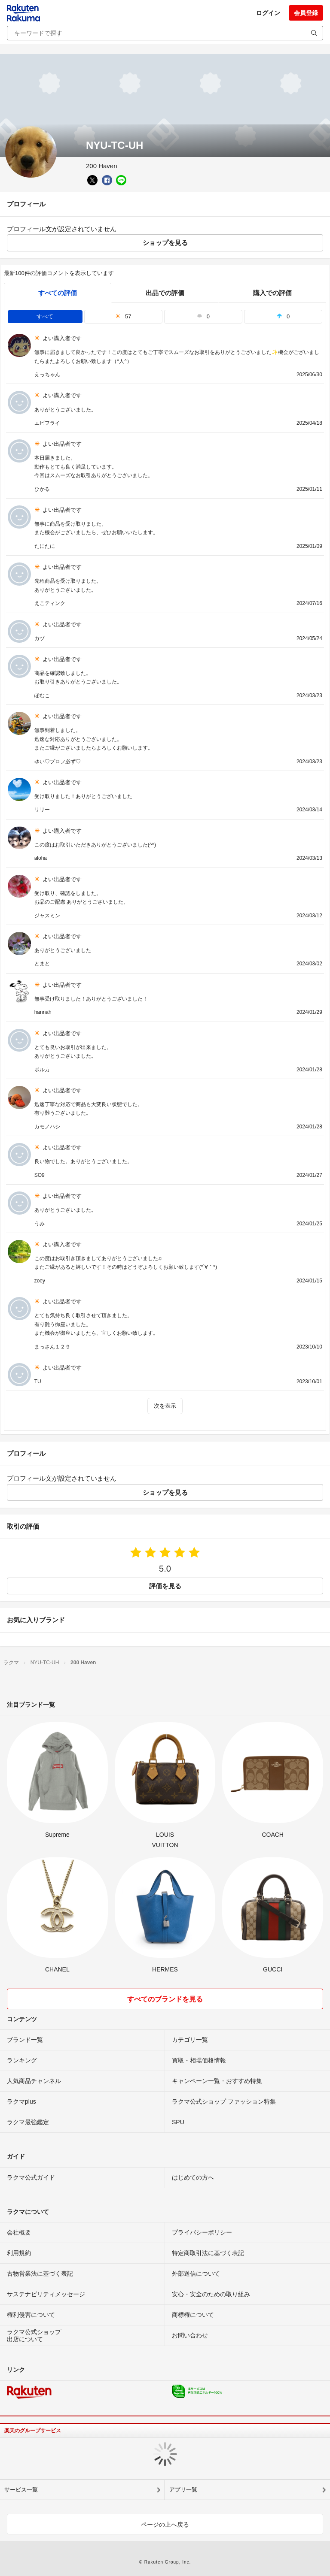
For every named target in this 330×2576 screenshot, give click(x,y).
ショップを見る (165, 242)
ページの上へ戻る (165, 2524)
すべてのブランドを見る (165, 1999)
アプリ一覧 (183, 2489)
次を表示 (165, 1406)
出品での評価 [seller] (165, 292)
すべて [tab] (45, 316)
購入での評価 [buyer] (272, 292)
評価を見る (165, 1586)
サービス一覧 (21, 2489)
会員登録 (306, 12)
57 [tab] (123, 316)
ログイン (268, 12)
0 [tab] (203, 316)
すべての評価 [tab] (57, 292)
